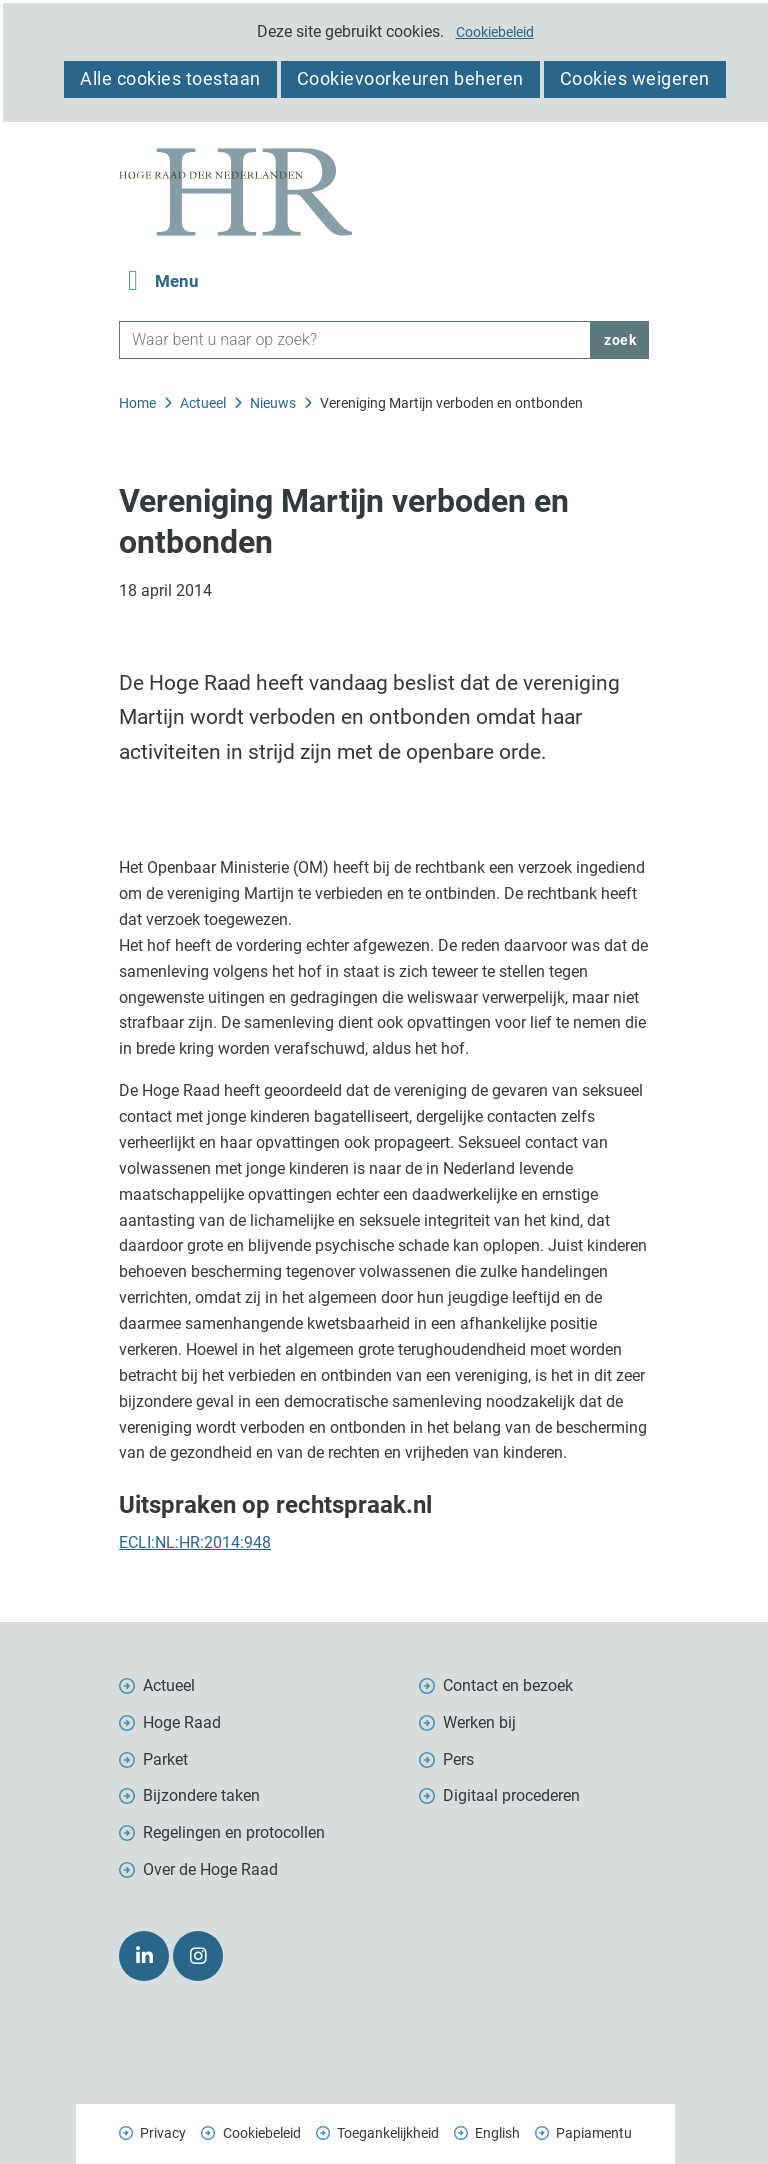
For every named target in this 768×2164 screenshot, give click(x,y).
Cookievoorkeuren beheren (410, 78)
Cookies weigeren (635, 78)
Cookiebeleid (495, 32)
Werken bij (479, 1722)
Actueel (169, 1685)
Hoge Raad (182, 1722)
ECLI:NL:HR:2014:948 (195, 1542)
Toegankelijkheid (388, 2133)
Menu (177, 281)
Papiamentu (594, 2133)
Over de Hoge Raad (210, 1869)
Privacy (163, 2133)
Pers (458, 1759)
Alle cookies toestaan (170, 78)
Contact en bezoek (508, 1685)
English (497, 2133)
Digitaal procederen (511, 1795)
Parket (165, 1759)
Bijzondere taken (201, 1795)
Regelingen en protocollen (234, 1832)
